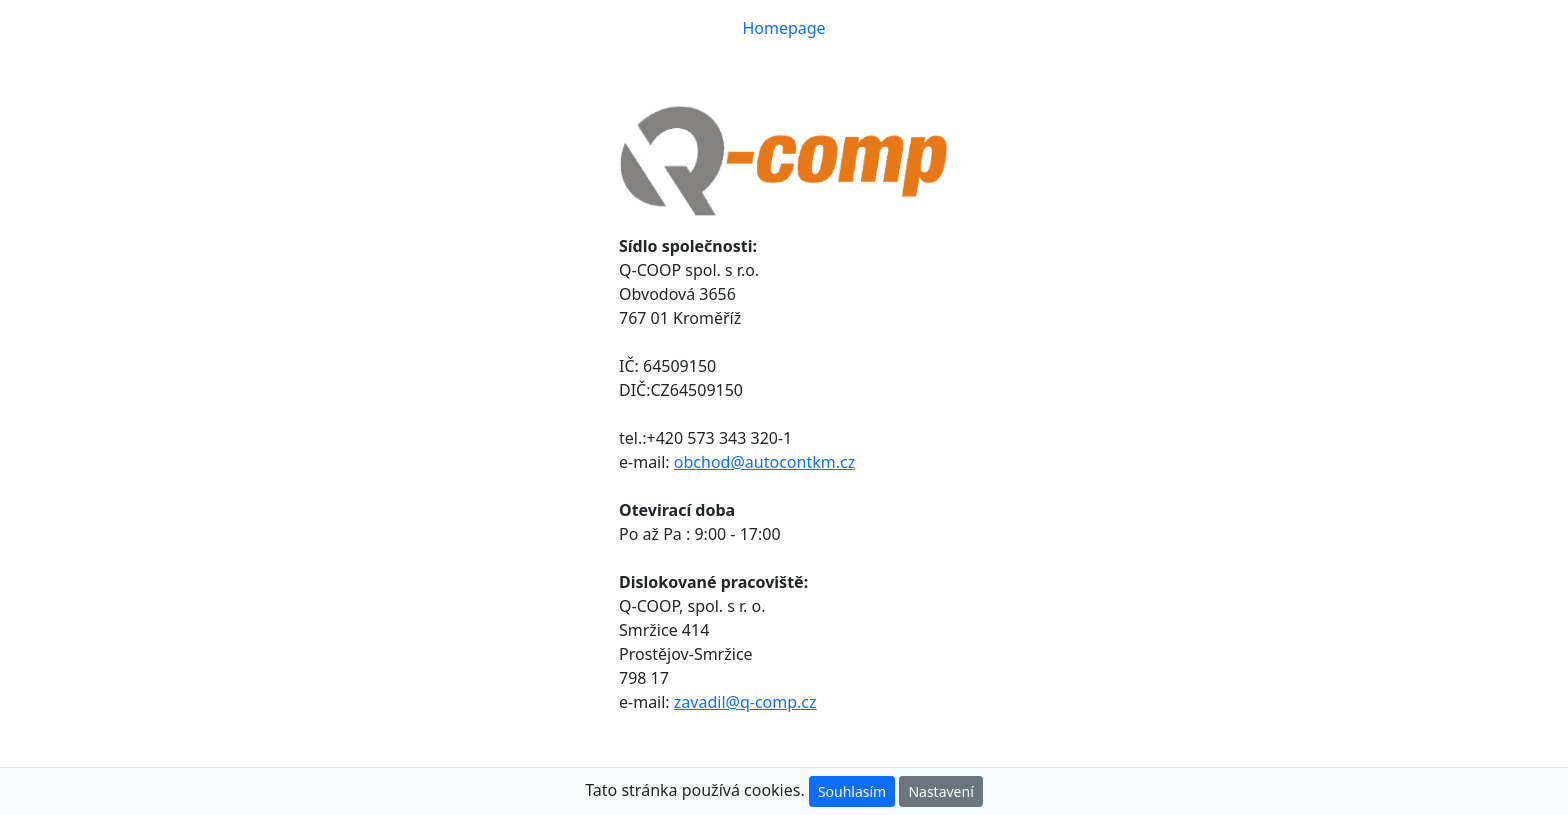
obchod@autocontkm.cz (764, 462)
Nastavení (940, 791)
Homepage (787, 27)
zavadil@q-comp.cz (745, 702)
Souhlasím (852, 791)
